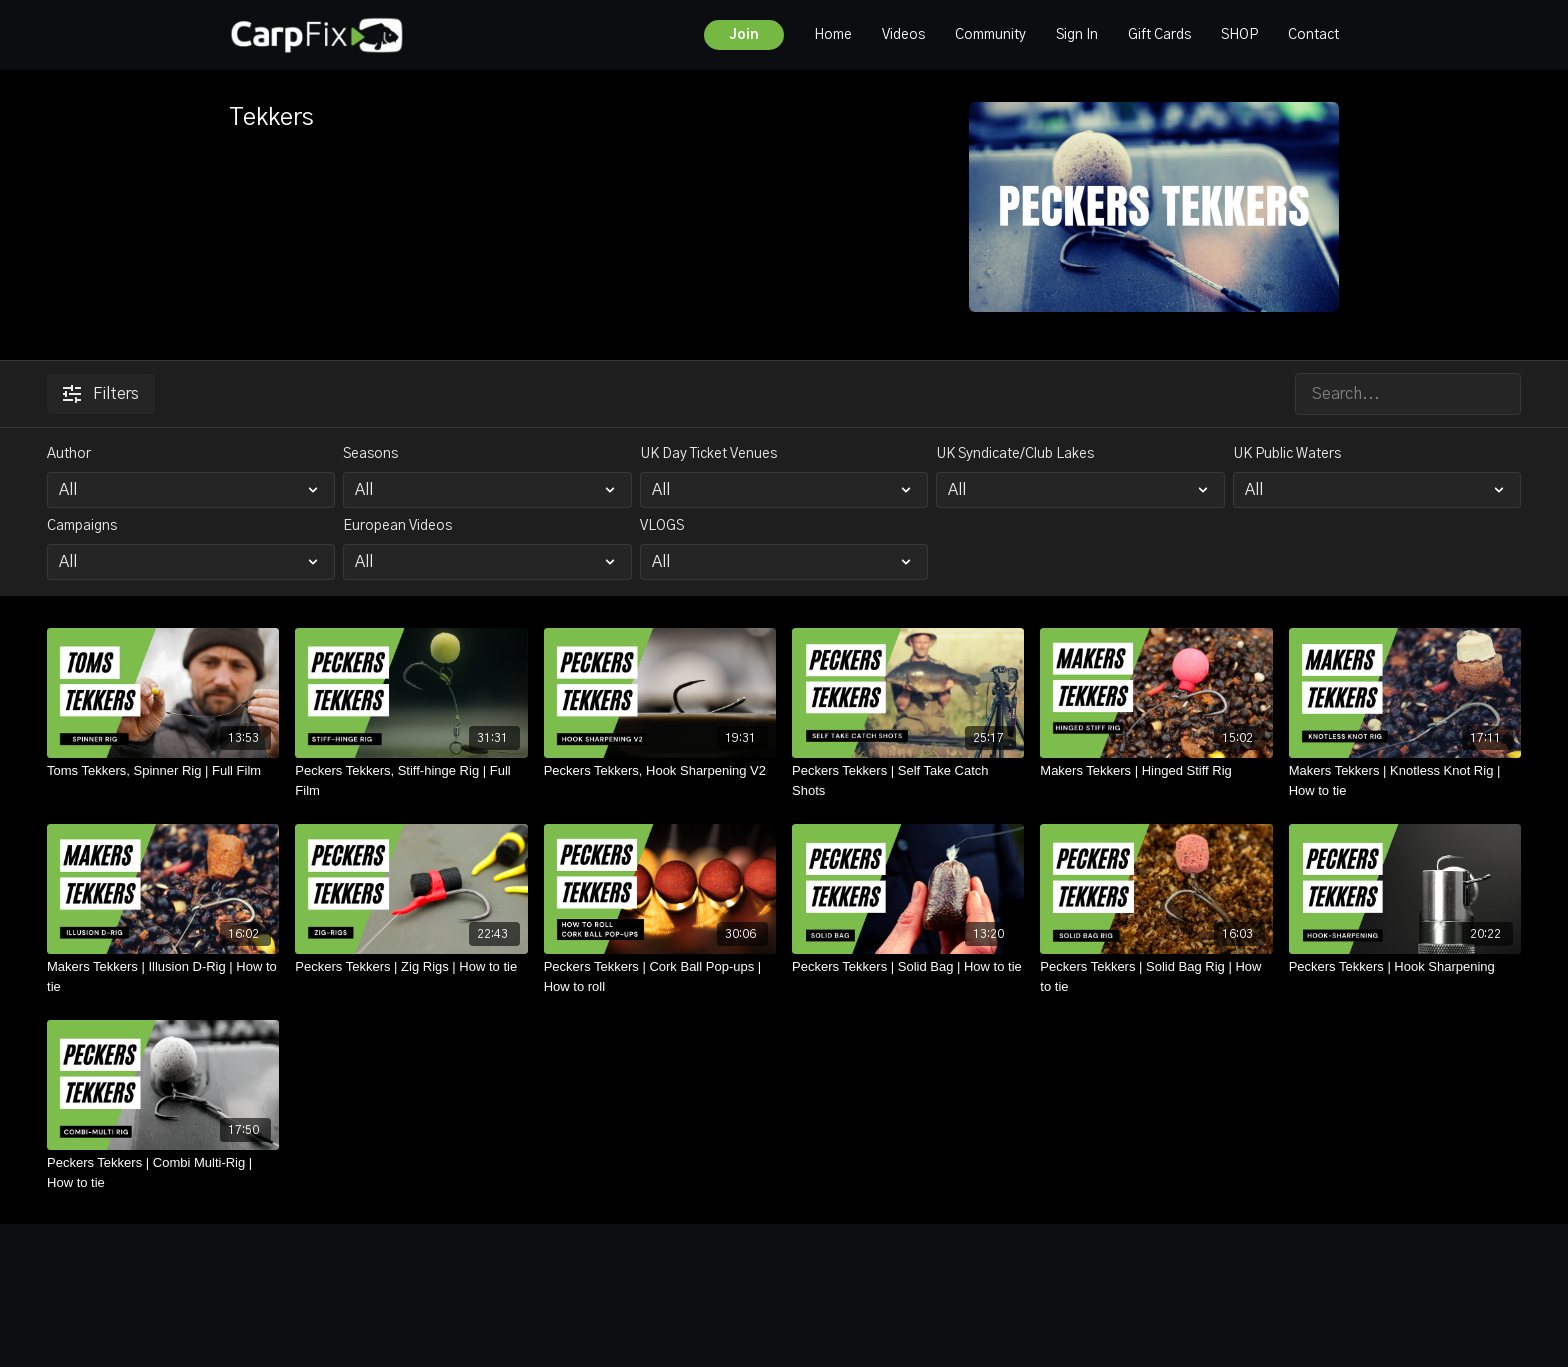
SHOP (1239, 35)
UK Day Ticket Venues (708, 454)
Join (744, 35)
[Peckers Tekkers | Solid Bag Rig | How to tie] (1156, 976)
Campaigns (82, 526)
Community (990, 35)
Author (69, 454)
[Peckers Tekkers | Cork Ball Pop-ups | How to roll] (660, 976)
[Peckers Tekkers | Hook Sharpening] (1405, 967)
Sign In (1077, 35)
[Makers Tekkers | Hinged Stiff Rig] (1156, 771)
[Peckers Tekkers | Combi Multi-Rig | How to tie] (163, 1172)
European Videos (397, 526)
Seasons (370, 454)
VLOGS (662, 526)
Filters (101, 394)
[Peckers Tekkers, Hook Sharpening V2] (660, 771)
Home (833, 35)
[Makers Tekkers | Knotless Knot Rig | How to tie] (1405, 780)
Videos (903, 35)
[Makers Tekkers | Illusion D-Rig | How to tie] (163, 976)
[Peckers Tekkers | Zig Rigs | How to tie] (411, 967)
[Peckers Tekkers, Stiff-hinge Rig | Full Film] (411, 780)
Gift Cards (1159, 35)
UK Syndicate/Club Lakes (1015, 454)
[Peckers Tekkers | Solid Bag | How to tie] (908, 967)
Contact (1313, 35)
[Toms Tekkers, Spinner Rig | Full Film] (163, 771)
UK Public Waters (1287, 454)
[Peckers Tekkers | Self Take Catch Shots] (908, 780)
